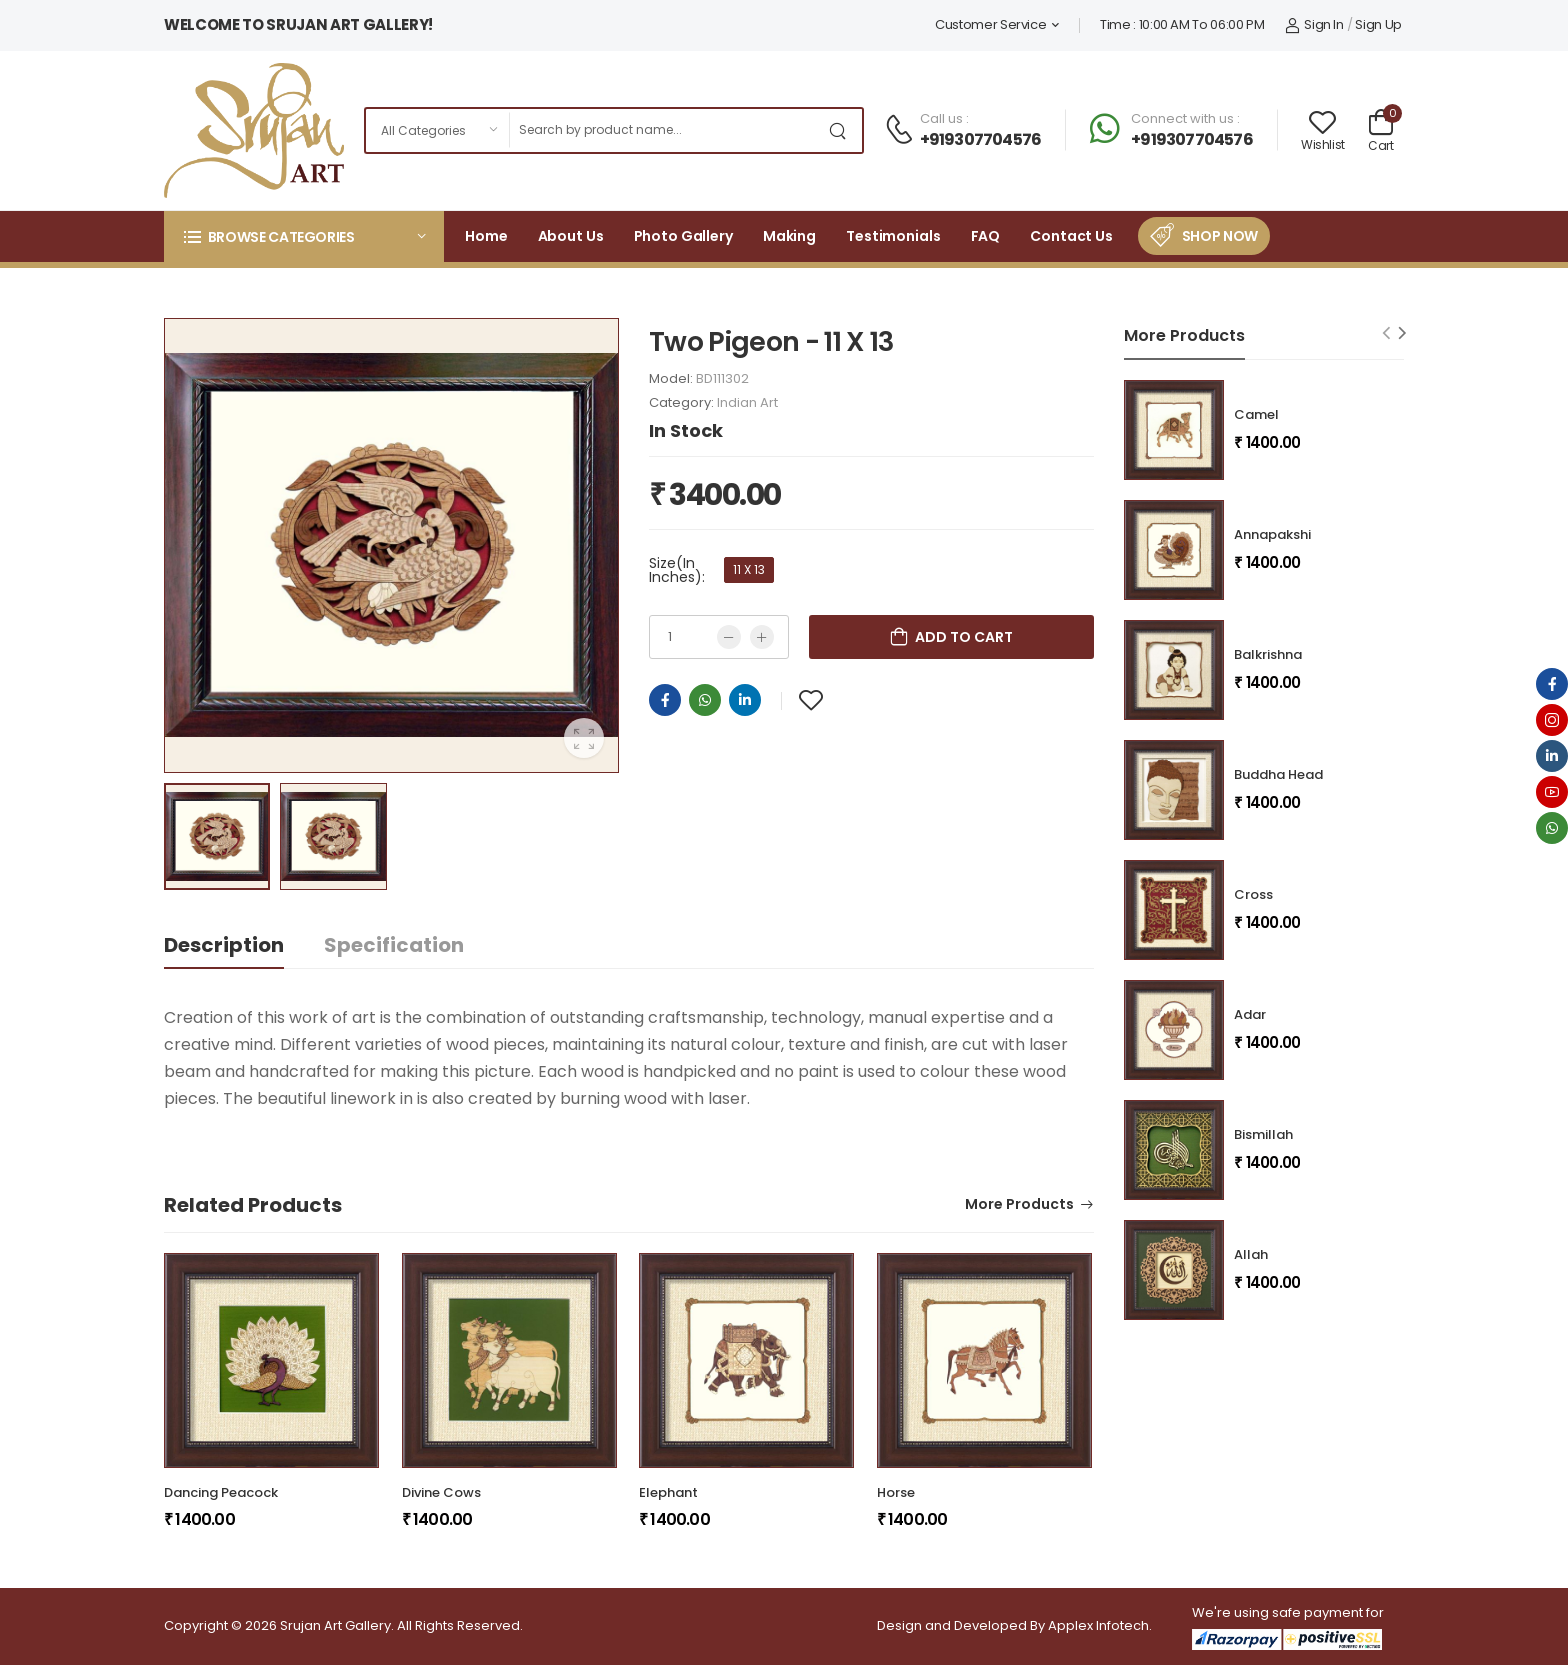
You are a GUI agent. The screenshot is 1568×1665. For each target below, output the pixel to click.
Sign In (1314, 24)
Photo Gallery (683, 236)
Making (789, 236)
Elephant (668, 1492)
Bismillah (1263, 1134)
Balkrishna (1268, 654)
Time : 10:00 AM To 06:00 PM (1182, 24)
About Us (571, 236)
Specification (394, 945)
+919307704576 (981, 139)
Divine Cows (441, 1492)
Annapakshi (1272, 534)
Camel (1256, 414)
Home (486, 236)
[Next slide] (1402, 332)
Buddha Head (1278, 774)
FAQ (986, 236)
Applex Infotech (1098, 1625)
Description (224, 945)
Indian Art (747, 402)
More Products (1019, 1205)
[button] (304, 236)
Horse (896, 1492)
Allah (1251, 1254)
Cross (1253, 894)
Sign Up (1378, 24)
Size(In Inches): (677, 570)
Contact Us (1071, 236)
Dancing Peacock (221, 1492)
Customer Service (990, 24)
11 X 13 (749, 569)
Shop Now (1220, 236)
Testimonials (893, 236)
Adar (1250, 1014)
